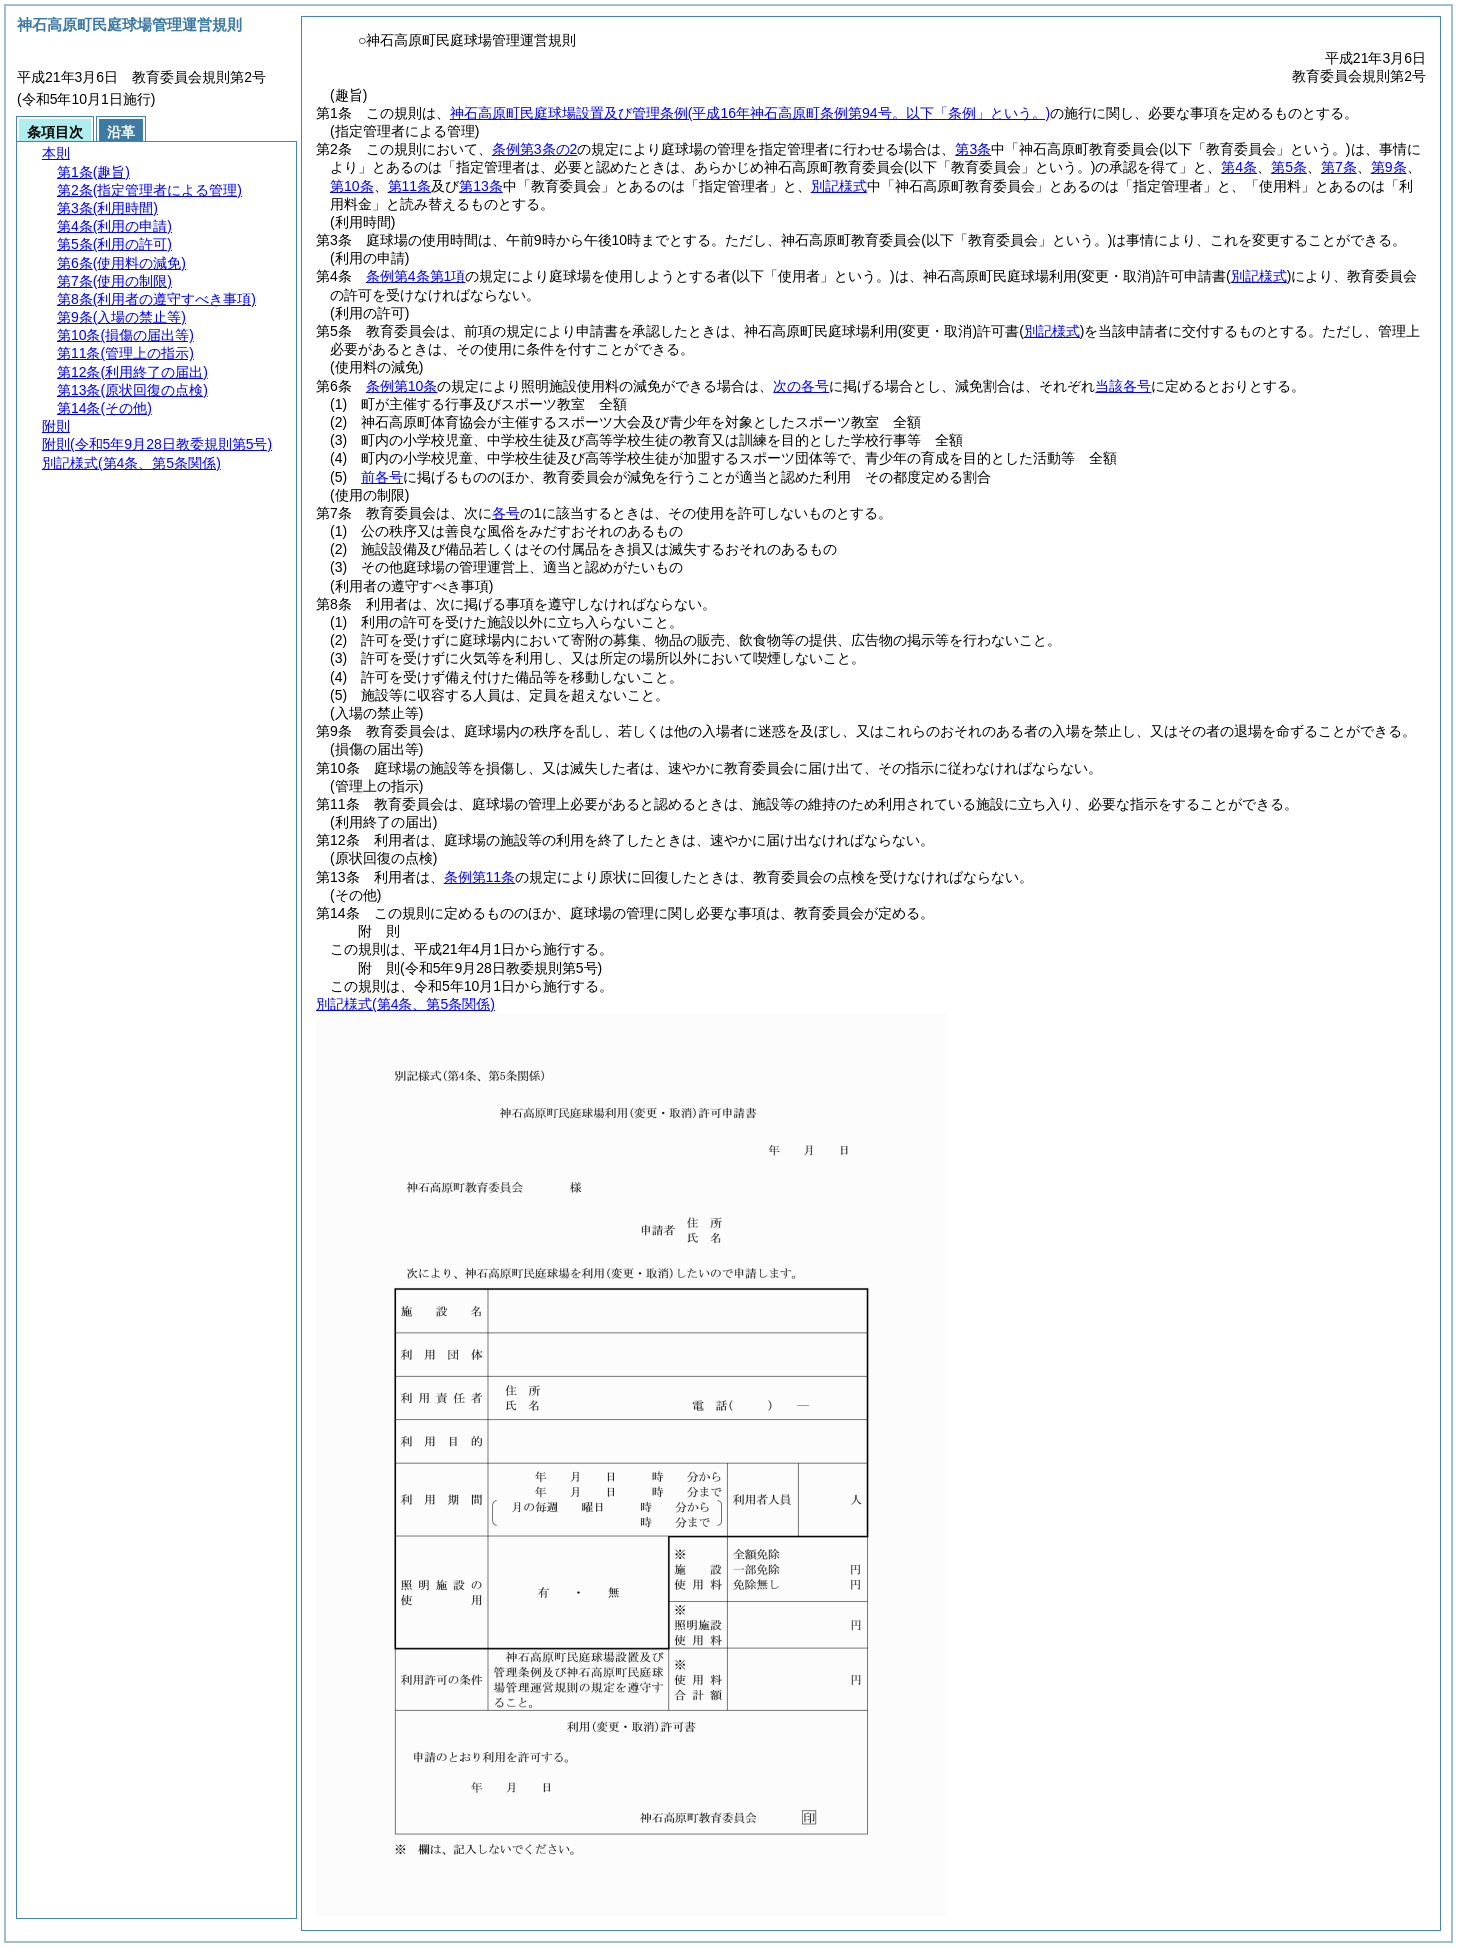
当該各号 (1123, 386)
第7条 (1339, 167)
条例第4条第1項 (416, 276)
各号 (506, 513)
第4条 (1239, 167)
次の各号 (801, 386)
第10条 (352, 186)
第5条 (1289, 167)
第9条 (1389, 167)
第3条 (973, 149)
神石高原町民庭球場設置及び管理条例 (750, 113)
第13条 (481, 186)
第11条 (410, 186)
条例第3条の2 (535, 149)
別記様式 (839, 186)
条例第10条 (402, 386)
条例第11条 (480, 877)
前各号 (382, 477)
